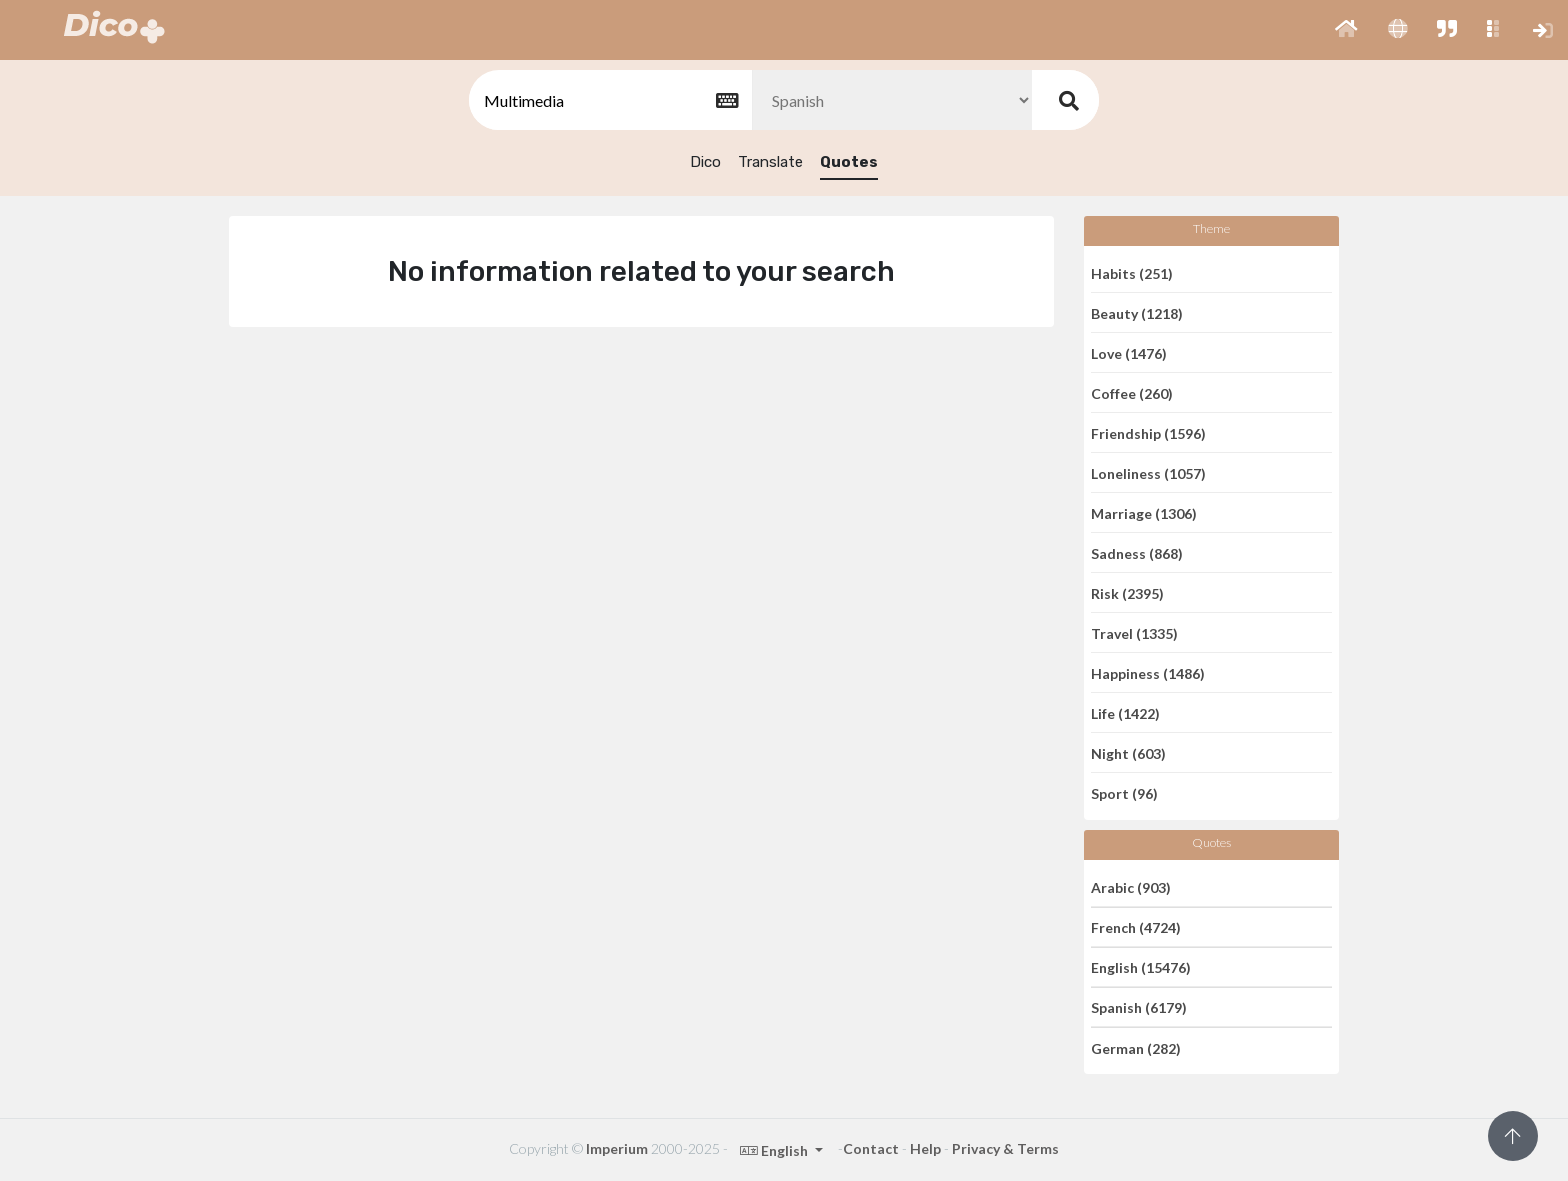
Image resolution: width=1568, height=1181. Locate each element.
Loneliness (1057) (1148, 472)
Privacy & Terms (1005, 1148)
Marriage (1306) (1144, 512)
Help (925, 1148)
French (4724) (1136, 927)
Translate (770, 162)
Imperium (617, 1148)
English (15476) (1141, 967)
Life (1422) (1125, 712)
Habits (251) (1132, 272)
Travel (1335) (1134, 632)
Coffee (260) (1132, 392)
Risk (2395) (1127, 592)
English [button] (775, 1150)
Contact (871, 1148)
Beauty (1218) (1137, 312)
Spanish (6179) (1139, 1007)
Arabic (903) (1131, 886)
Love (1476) (1129, 352)
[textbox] (609, 100)
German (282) (1136, 1047)
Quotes (849, 162)
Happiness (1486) (1148, 672)
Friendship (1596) (1148, 432)
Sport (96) (1124, 793)
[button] (1346, 30)
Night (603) (1128, 752)
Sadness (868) (1137, 552)
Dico (705, 162)
